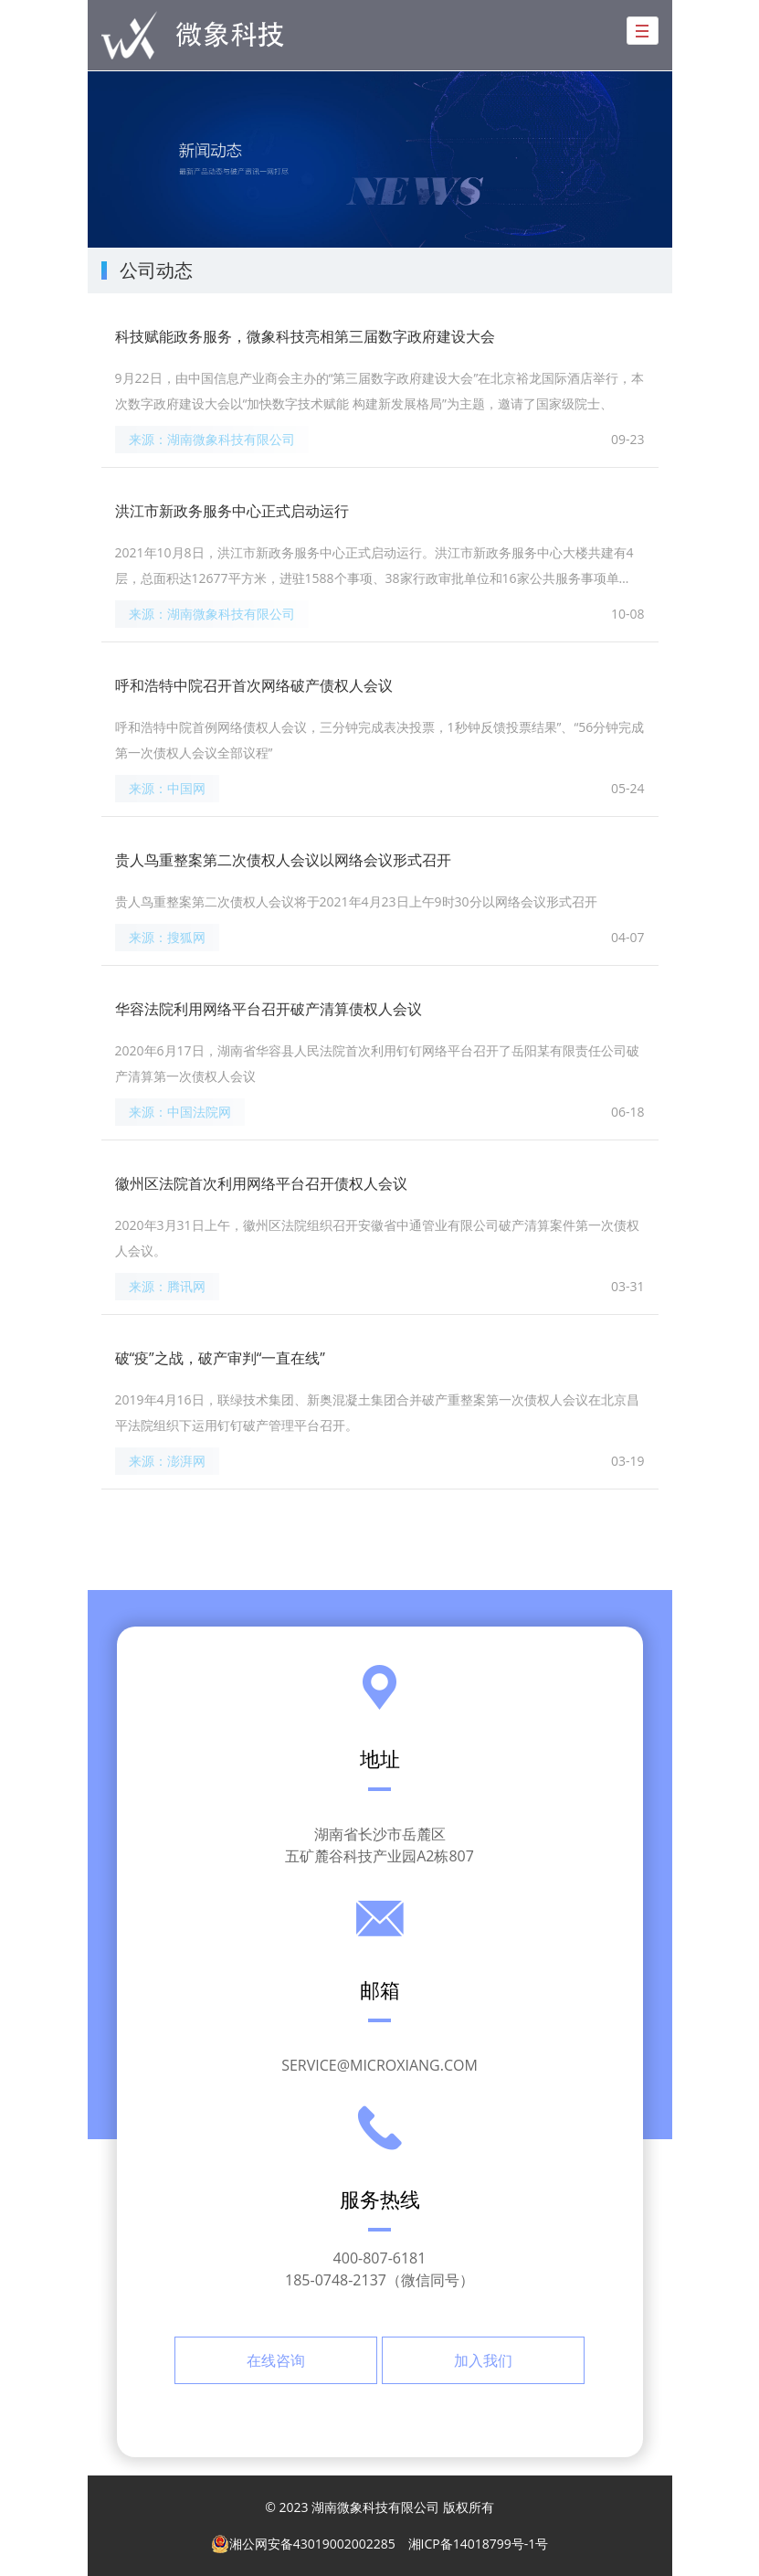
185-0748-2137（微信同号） (379, 2280)
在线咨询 (276, 2360)
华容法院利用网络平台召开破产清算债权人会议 (268, 1009)
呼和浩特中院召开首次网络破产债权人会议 (254, 685)
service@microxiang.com (379, 2065)
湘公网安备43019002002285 (303, 2543)
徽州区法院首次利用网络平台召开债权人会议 (261, 1183)
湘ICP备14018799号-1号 (478, 2543)
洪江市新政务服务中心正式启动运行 (232, 511)
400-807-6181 (380, 2258)
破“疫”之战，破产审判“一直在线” (220, 1358)
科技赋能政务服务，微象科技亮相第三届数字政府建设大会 (305, 336)
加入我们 (483, 2360)
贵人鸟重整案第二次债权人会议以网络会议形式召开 (283, 860)
